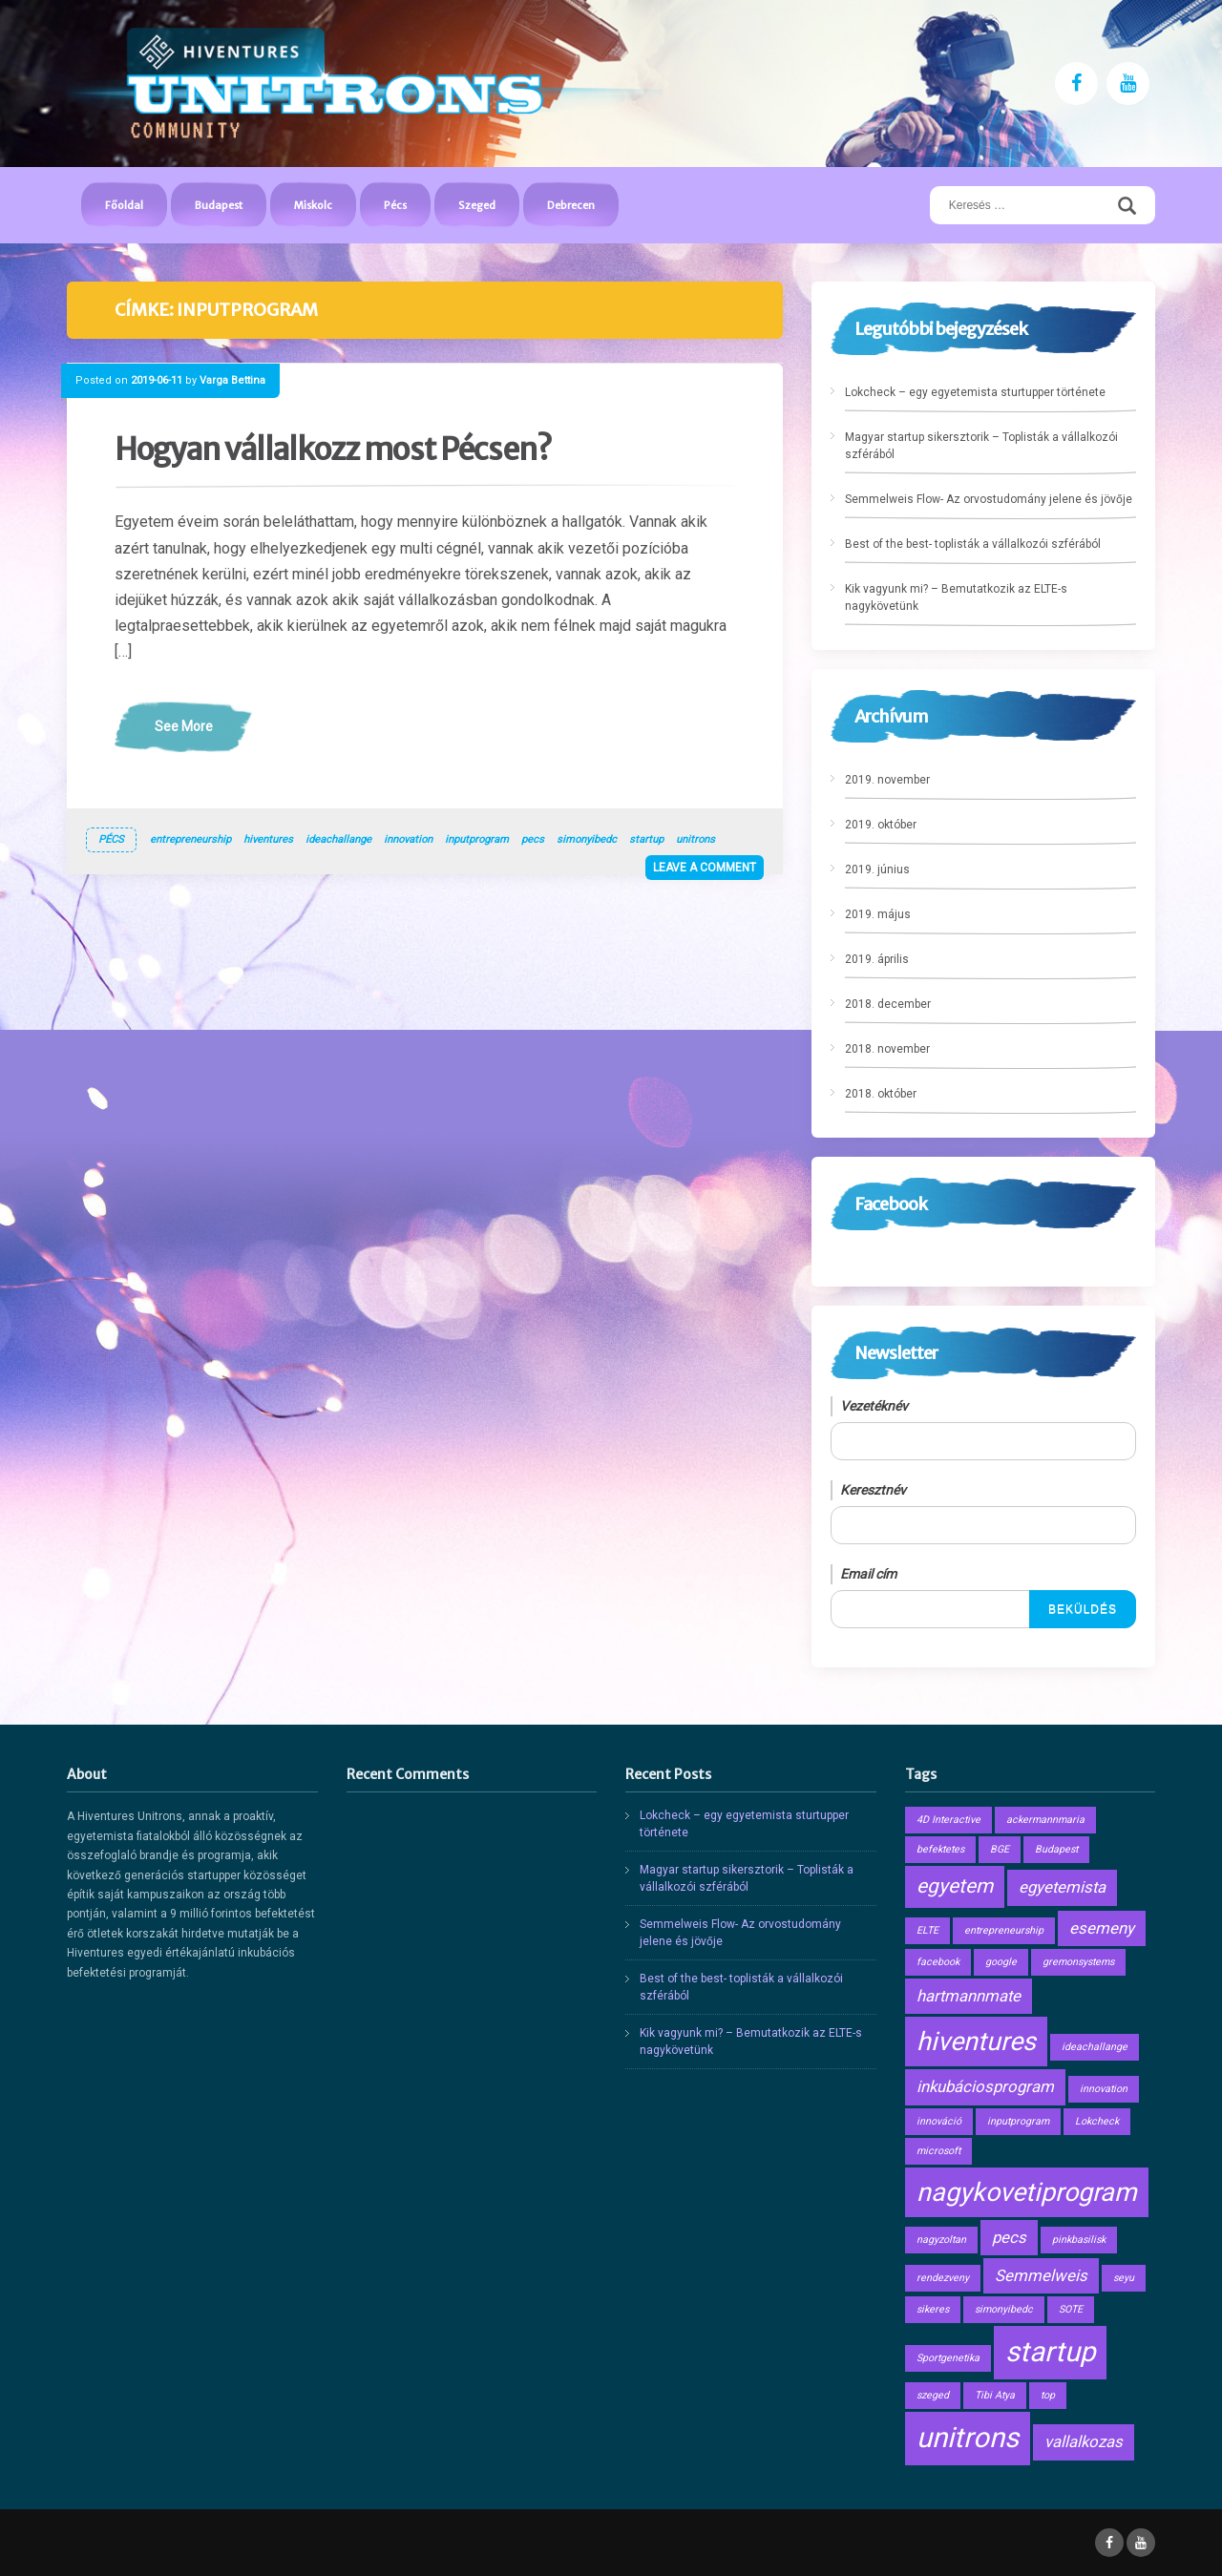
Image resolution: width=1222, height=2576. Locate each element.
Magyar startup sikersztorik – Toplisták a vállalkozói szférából (981, 445)
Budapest (218, 205)
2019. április (877, 959)
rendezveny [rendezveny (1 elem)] (942, 2278)
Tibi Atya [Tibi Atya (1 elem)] (995, 2395)
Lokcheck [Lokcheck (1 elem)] (1097, 2121)
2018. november (887, 1049)
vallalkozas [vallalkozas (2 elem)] (1083, 2441)
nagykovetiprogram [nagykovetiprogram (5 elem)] (1026, 2192)
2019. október (880, 824)
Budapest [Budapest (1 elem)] (1056, 1849)
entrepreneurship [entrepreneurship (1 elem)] (1003, 1930)
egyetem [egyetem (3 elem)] (954, 1885)
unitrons (695, 839)
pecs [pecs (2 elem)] (1009, 2237)
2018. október (880, 1093)
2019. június (877, 869)
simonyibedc (587, 839)
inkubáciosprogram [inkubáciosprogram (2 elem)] (985, 2086)
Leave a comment (704, 867)
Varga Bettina (232, 380)
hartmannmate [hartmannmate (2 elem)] (968, 1995)
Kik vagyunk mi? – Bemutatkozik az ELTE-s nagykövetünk (956, 597)
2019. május (878, 914)
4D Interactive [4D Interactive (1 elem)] (948, 1819)
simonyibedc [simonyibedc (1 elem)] (1004, 2309)
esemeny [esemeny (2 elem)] (1101, 1927)
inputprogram (477, 839)
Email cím (868, 1573)
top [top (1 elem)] (1048, 2395)
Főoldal (124, 205)
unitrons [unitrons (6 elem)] (967, 2437)
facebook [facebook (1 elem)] (937, 1962)
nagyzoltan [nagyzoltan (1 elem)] (941, 2239)
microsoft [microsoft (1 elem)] (938, 2151)
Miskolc (313, 205)
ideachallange (338, 839)
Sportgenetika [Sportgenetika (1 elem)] (948, 2358)
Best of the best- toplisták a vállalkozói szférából (973, 544)
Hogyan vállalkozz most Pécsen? (333, 449)
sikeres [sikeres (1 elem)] (932, 2309)
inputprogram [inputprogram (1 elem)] (1018, 2121)
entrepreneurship (190, 839)
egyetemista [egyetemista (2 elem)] (1062, 1886)
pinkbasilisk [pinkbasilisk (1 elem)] (1079, 2239)
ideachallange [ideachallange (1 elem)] (1094, 2047)
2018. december (888, 1004)
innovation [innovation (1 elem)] (1103, 2089)
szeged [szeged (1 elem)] (932, 2395)
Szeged (476, 205)
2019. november (887, 779)
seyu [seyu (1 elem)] (1123, 2278)
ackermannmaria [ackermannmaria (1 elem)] (1045, 1819)
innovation (408, 839)
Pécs (395, 205)
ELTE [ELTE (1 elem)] (927, 1930)
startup (646, 839)
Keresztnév (873, 1489)
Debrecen (571, 205)
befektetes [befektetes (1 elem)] (940, 1849)
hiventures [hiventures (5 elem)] (976, 2041)
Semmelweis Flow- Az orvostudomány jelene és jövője (988, 499)
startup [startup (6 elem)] (1050, 2351)
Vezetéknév (874, 1406)
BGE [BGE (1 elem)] (999, 1849)
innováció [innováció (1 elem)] (938, 2121)
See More (184, 726)
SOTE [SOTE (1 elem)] (1071, 2309)
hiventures (268, 839)
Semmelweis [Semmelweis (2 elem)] (1041, 2275)
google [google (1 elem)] (1001, 1962)
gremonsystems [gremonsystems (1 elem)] (1078, 1962)
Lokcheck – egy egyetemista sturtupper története (975, 392)
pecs (532, 839)
